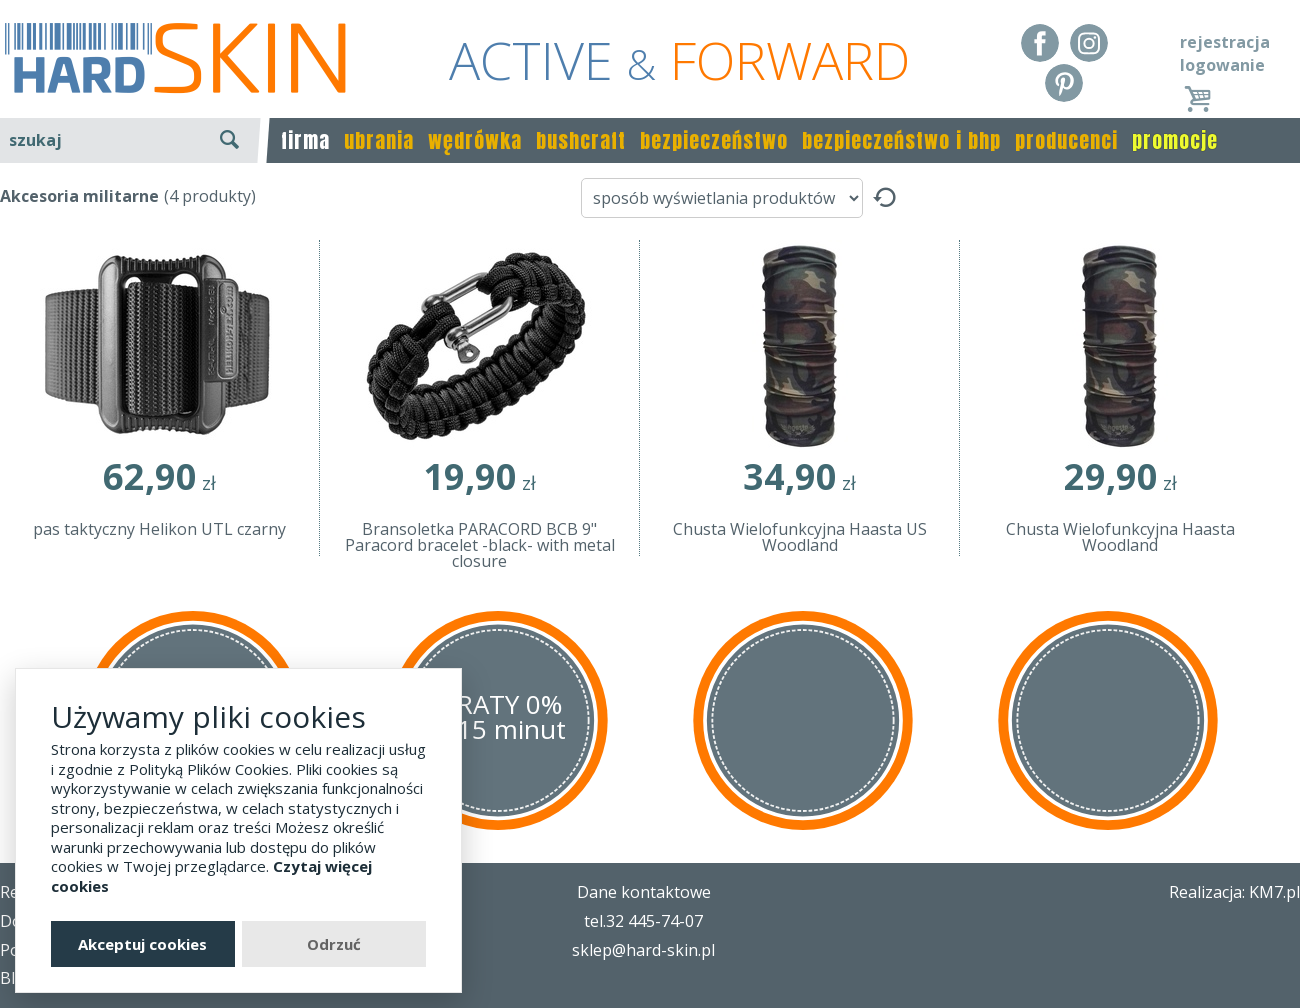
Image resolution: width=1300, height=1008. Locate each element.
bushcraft (581, 140)
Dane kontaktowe (644, 892)
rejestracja (1225, 42)
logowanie (1222, 65)
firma (305, 140)
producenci (1066, 140)
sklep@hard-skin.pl (643, 950)
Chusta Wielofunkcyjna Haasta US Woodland (800, 537)
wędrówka (475, 140)
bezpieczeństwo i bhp (901, 140)
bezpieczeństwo (714, 140)
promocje (1175, 140)
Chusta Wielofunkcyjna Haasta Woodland (1120, 537)
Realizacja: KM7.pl (1234, 892)
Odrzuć (334, 944)
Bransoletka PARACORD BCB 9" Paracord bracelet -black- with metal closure (480, 545)
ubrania (379, 140)
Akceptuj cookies (142, 944)
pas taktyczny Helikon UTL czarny (159, 529)
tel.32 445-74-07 (643, 921)
